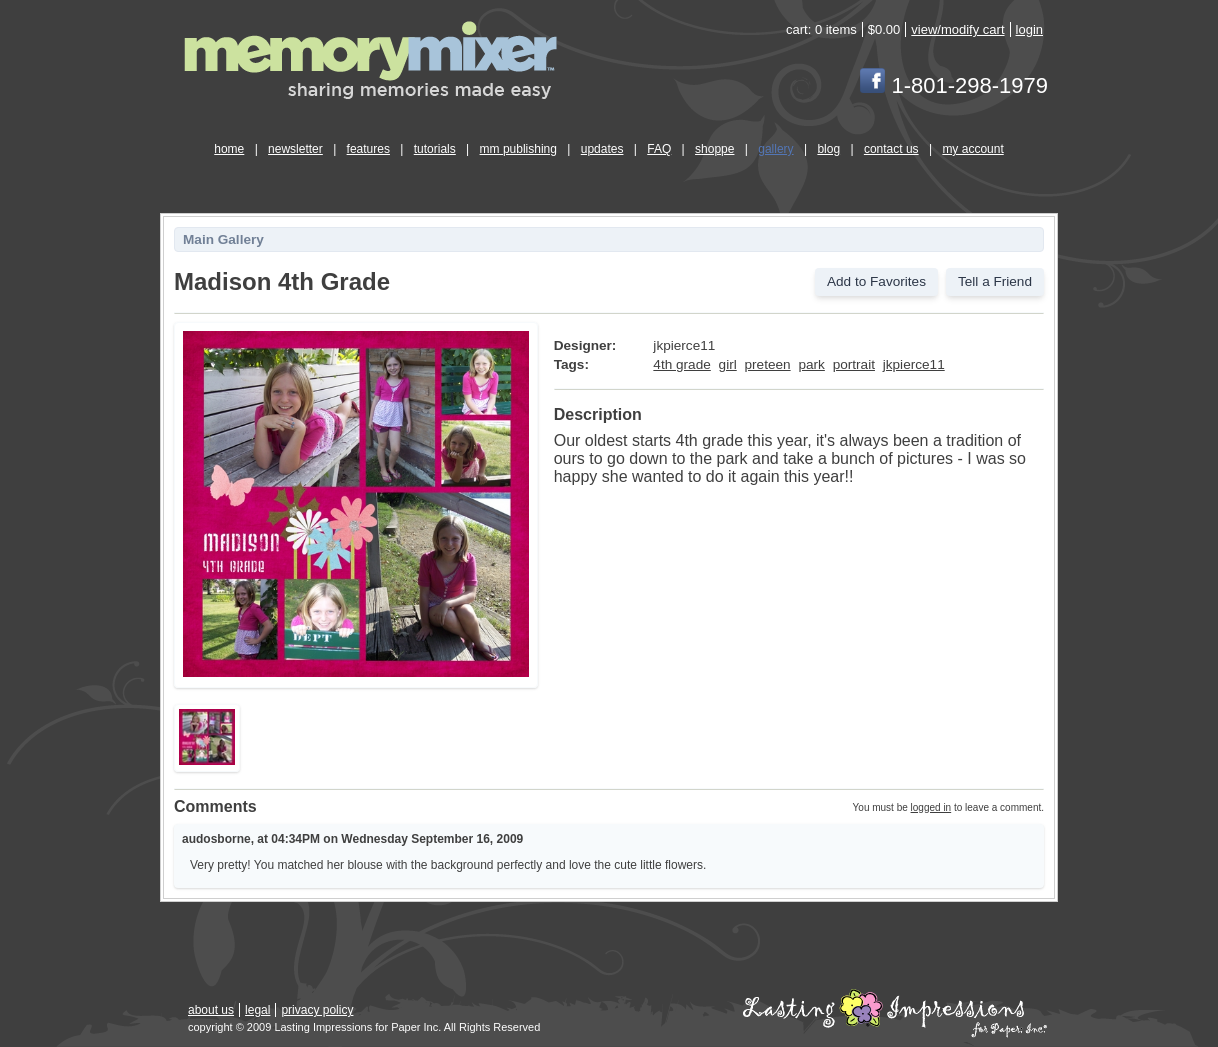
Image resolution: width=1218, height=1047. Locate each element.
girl (728, 364)
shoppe (714, 149)
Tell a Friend (995, 281)
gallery (775, 149)
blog (828, 149)
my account (972, 149)
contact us (891, 149)
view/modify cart (957, 29)
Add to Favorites (876, 281)
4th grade (681, 364)
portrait (854, 364)
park (811, 364)
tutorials (435, 149)
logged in (931, 807)
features (368, 149)
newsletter (295, 149)
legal (257, 1010)
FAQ (659, 149)
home (229, 149)
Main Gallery (223, 239)
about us (211, 1010)
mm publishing (518, 149)
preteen (768, 364)
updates (602, 149)
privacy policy (317, 1010)
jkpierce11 (914, 364)
